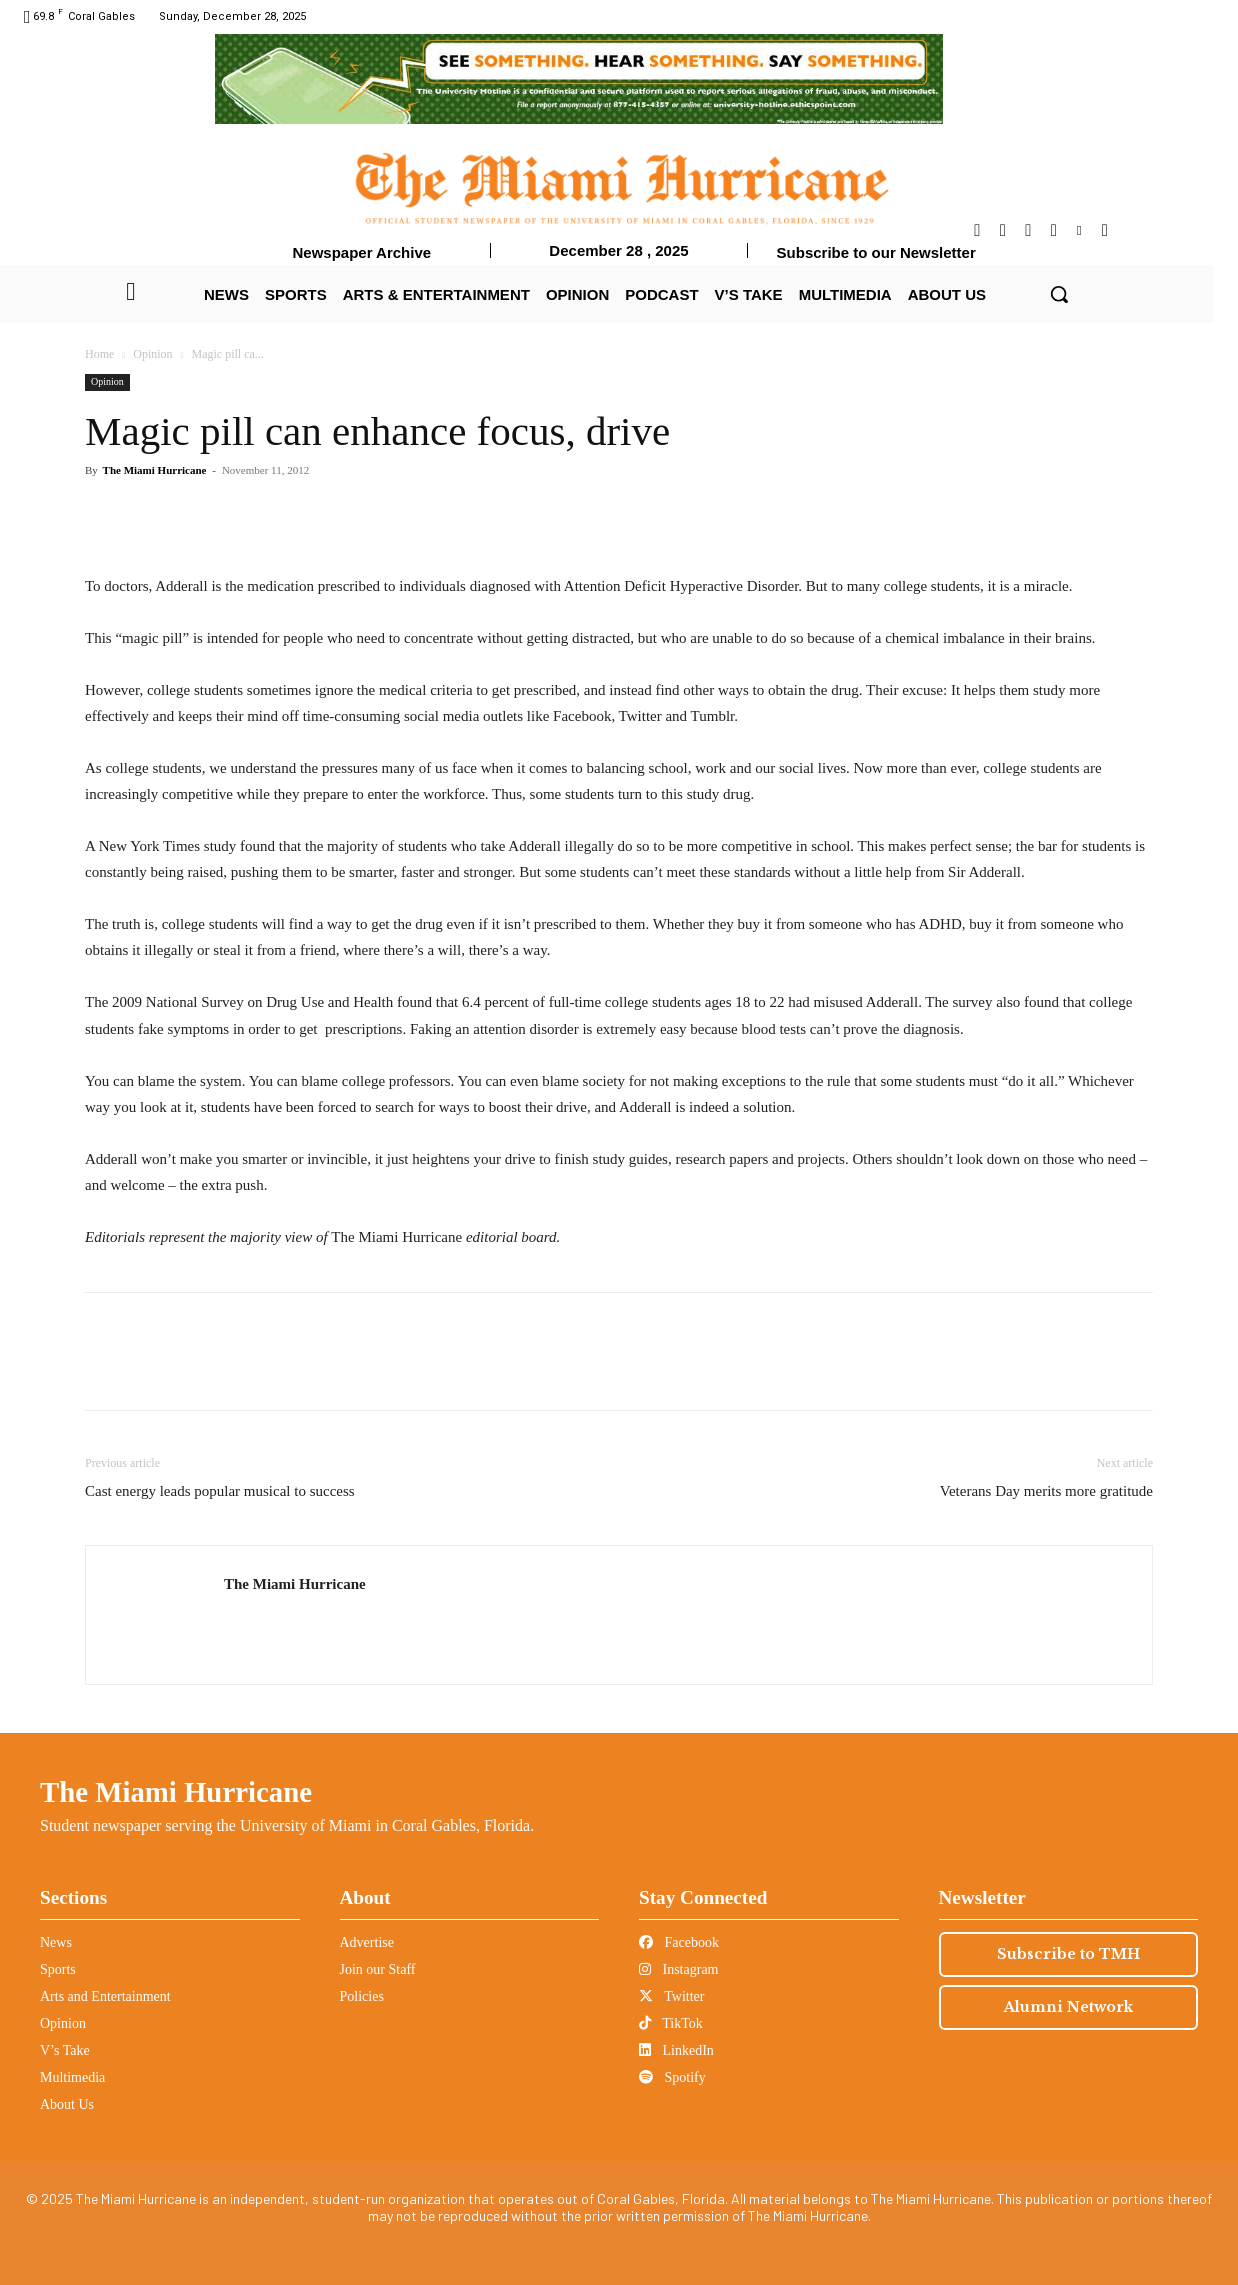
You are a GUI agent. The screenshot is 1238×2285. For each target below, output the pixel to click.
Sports (58, 1969)
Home (99, 354)
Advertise (367, 1942)
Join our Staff (378, 1969)
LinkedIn (676, 2050)
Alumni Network (1068, 2007)
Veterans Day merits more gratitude (1046, 1491)
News (56, 1942)
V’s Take (65, 2050)
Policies (362, 1996)
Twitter (671, 1996)
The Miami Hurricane (155, 470)
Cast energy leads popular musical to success (220, 1491)
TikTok (671, 2023)
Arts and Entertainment (105, 1996)
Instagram (678, 1969)
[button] (1059, 294)
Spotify (672, 2077)
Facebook (679, 1942)
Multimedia (72, 2077)
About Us (67, 2104)
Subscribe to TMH (1068, 1954)
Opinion (152, 354)
